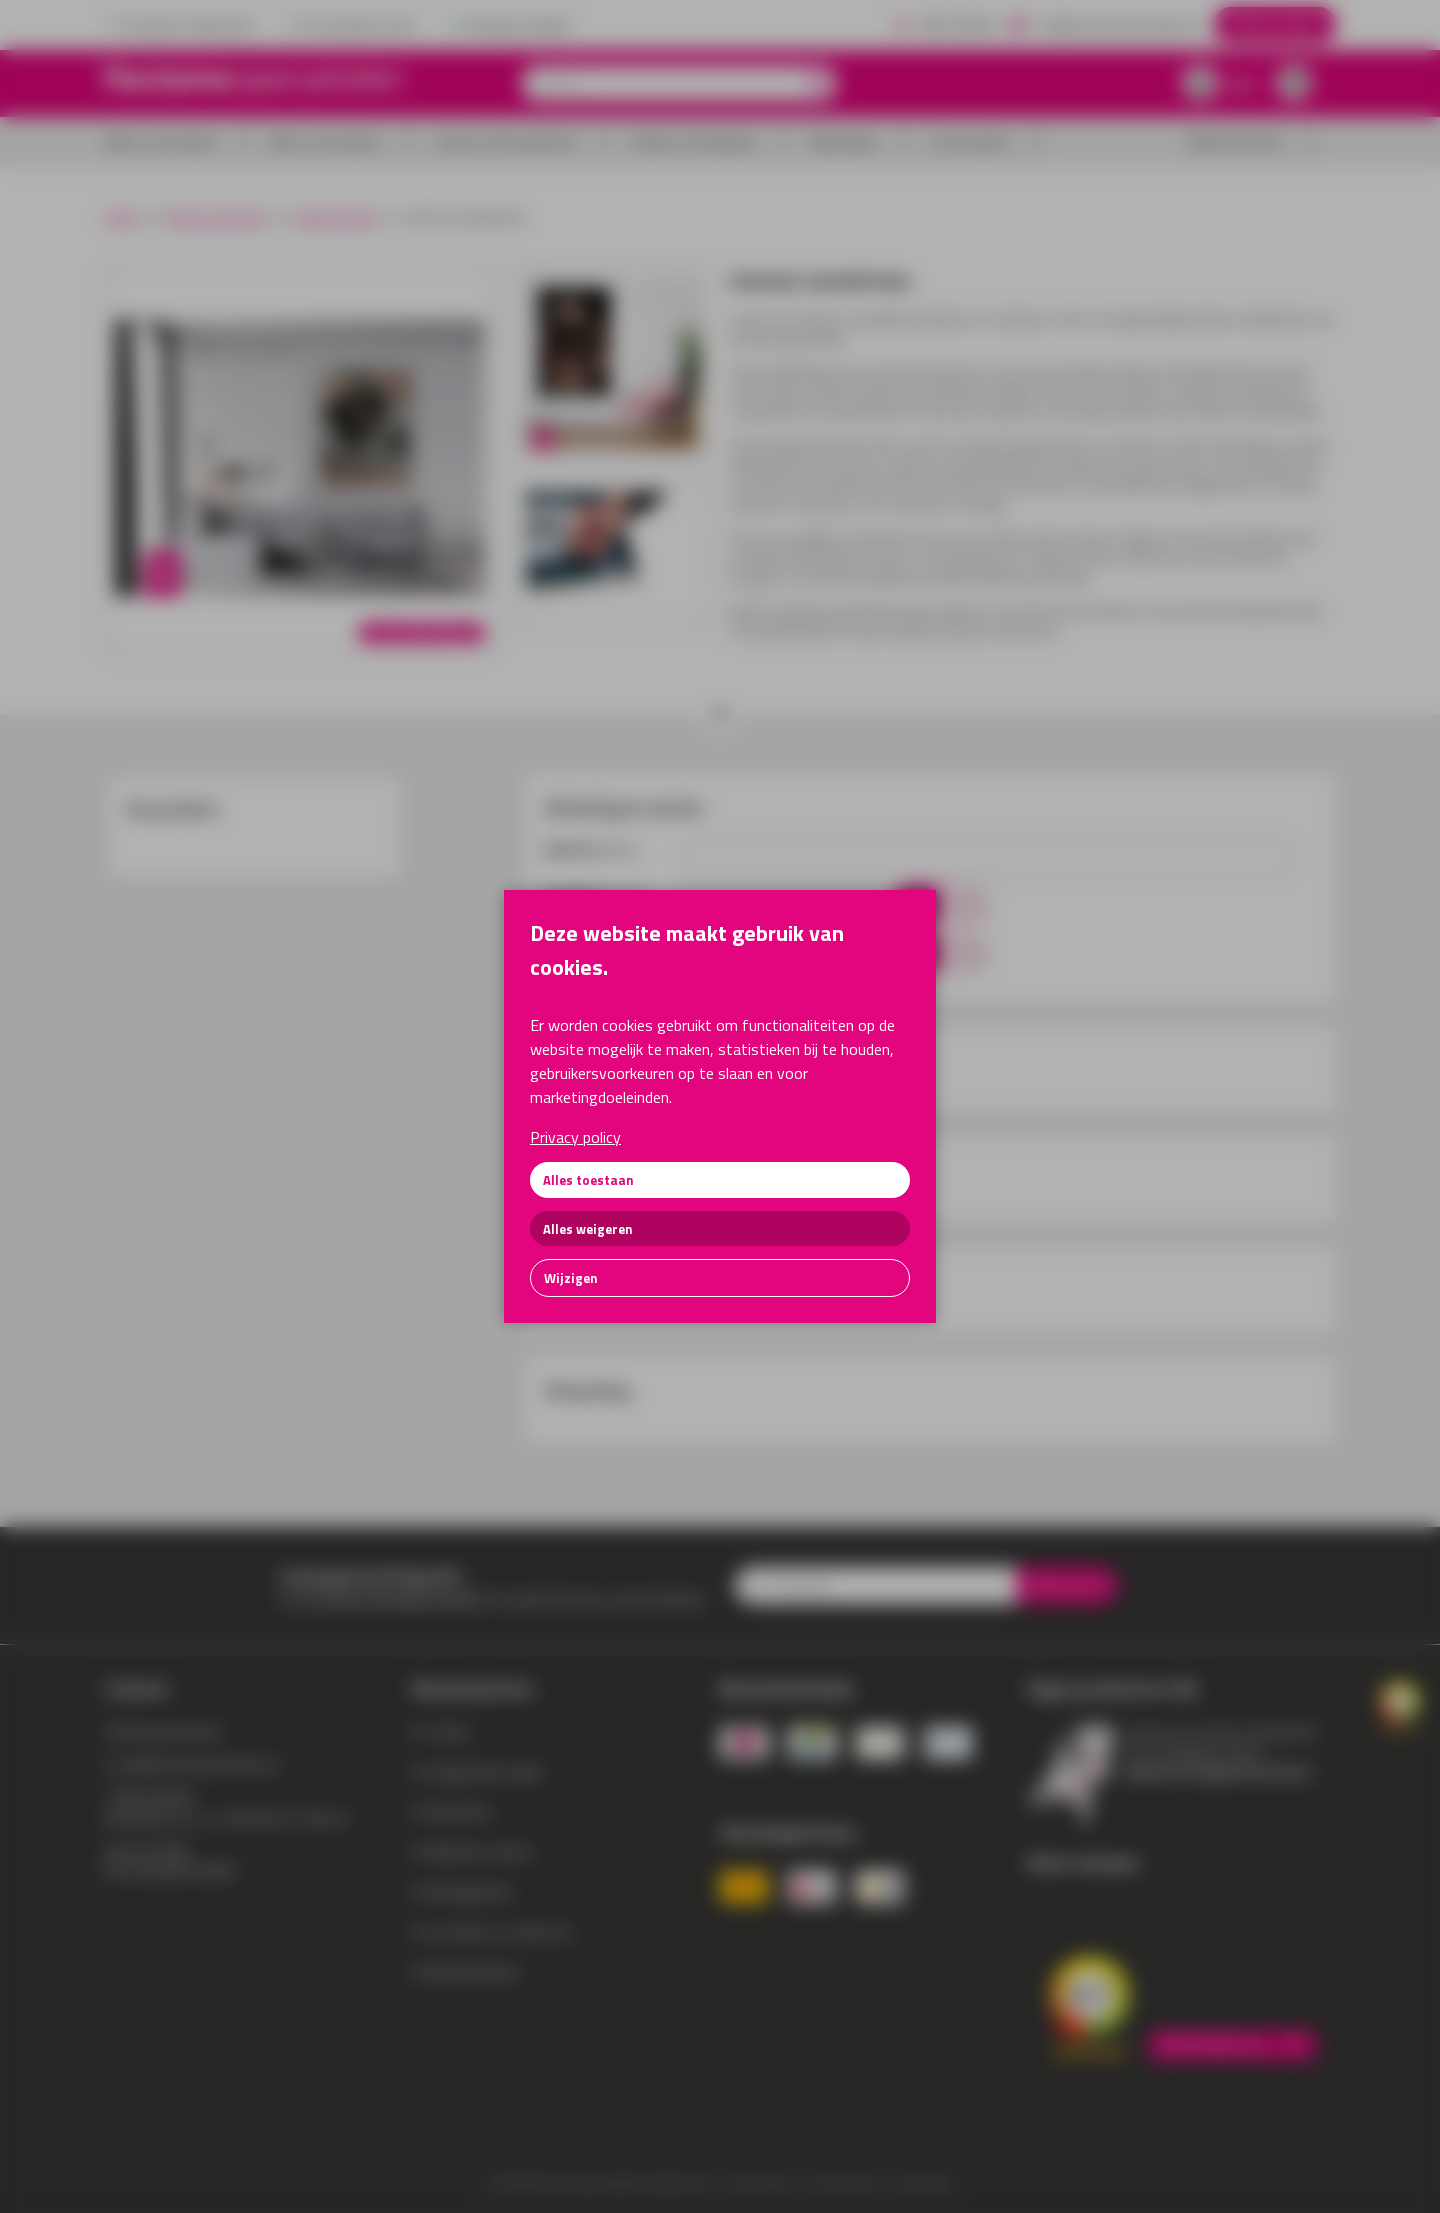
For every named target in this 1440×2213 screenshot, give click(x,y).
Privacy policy (575, 1137)
